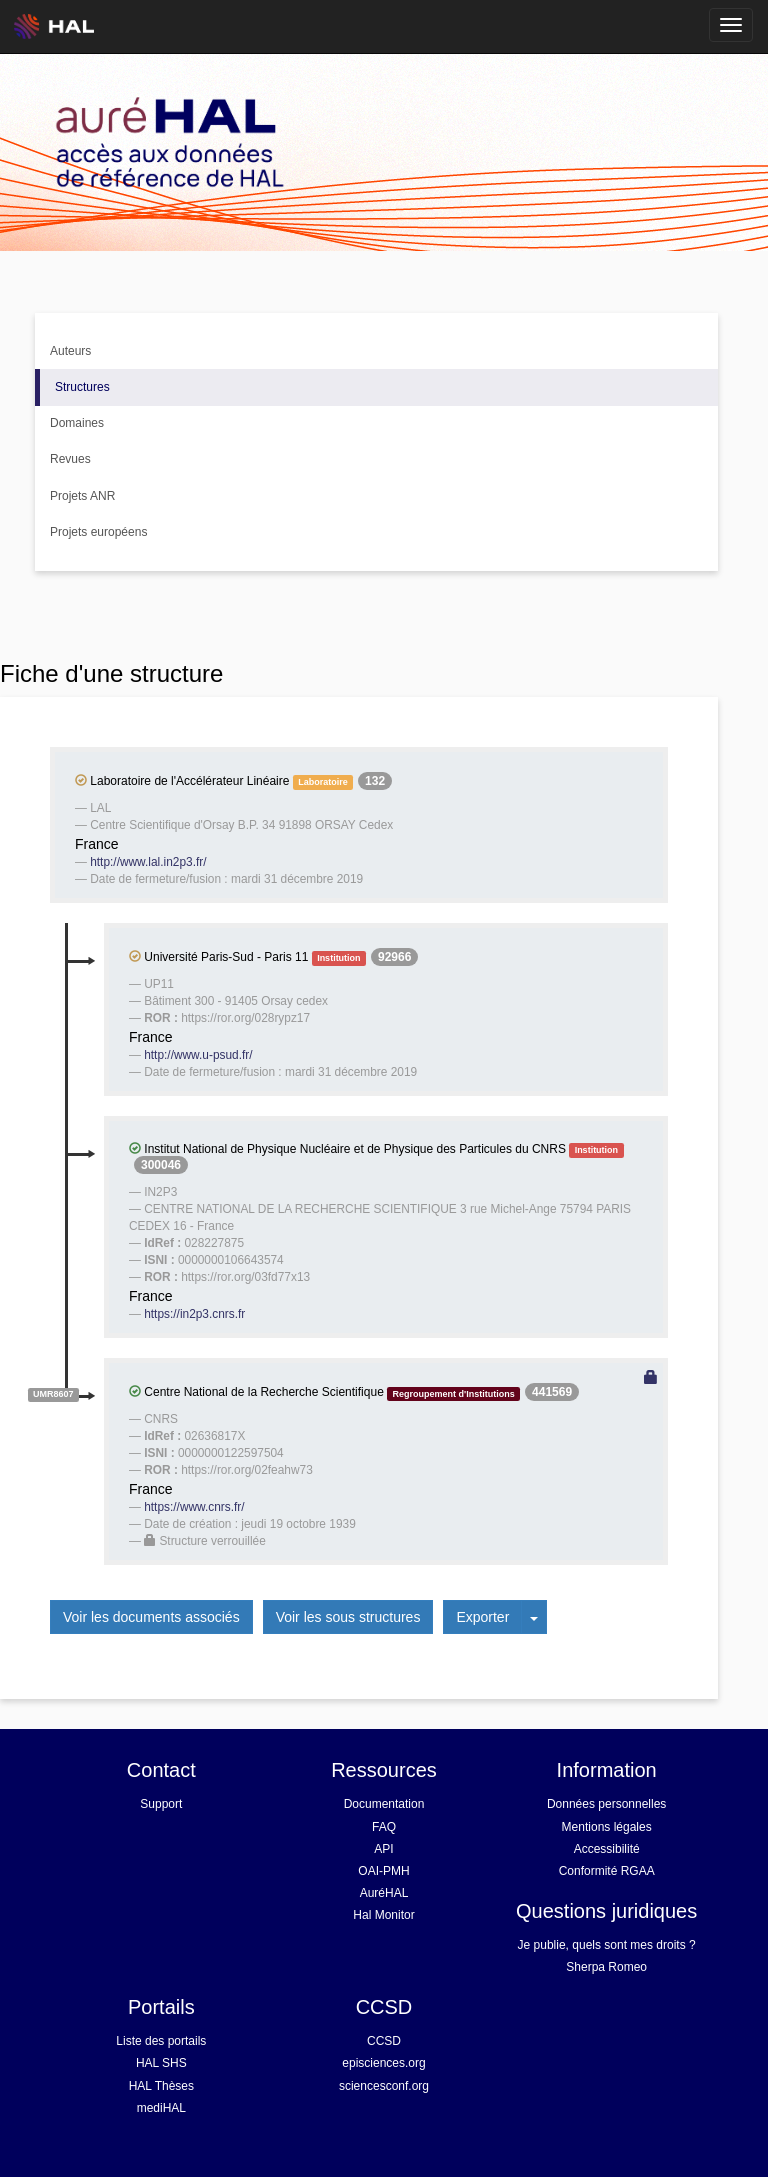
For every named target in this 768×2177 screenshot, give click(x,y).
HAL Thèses (161, 2086)
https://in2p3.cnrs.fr (194, 1314)
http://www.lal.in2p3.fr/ (148, 862)
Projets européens (98, 532)
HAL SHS (161, 2063)
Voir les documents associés (151, 1617)
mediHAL (161, 2108)
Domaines (77, 423)
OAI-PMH (383, 1871)
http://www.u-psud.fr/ (198, 1055)
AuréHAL (384, 1893)
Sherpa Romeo (606, 1967)
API (383, 1849)
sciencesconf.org (384, 2086)
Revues (70, 459)
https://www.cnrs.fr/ (194, 1507)
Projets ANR (82, 496)
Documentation (384, 1804)
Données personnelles (606, 1804)
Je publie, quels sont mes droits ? (607, 1945)
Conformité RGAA (607, 1871)
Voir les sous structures (348, 1617)
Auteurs (70, 351)
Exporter (482, 1617)
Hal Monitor (383, 1915)
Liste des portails (161, 2041)
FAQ (384, 1827)
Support (161, 1804)
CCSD (384, 2041)
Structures (82, 387)
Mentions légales (607, 1827)
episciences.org (383, 2063)
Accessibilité (607, 1849)
